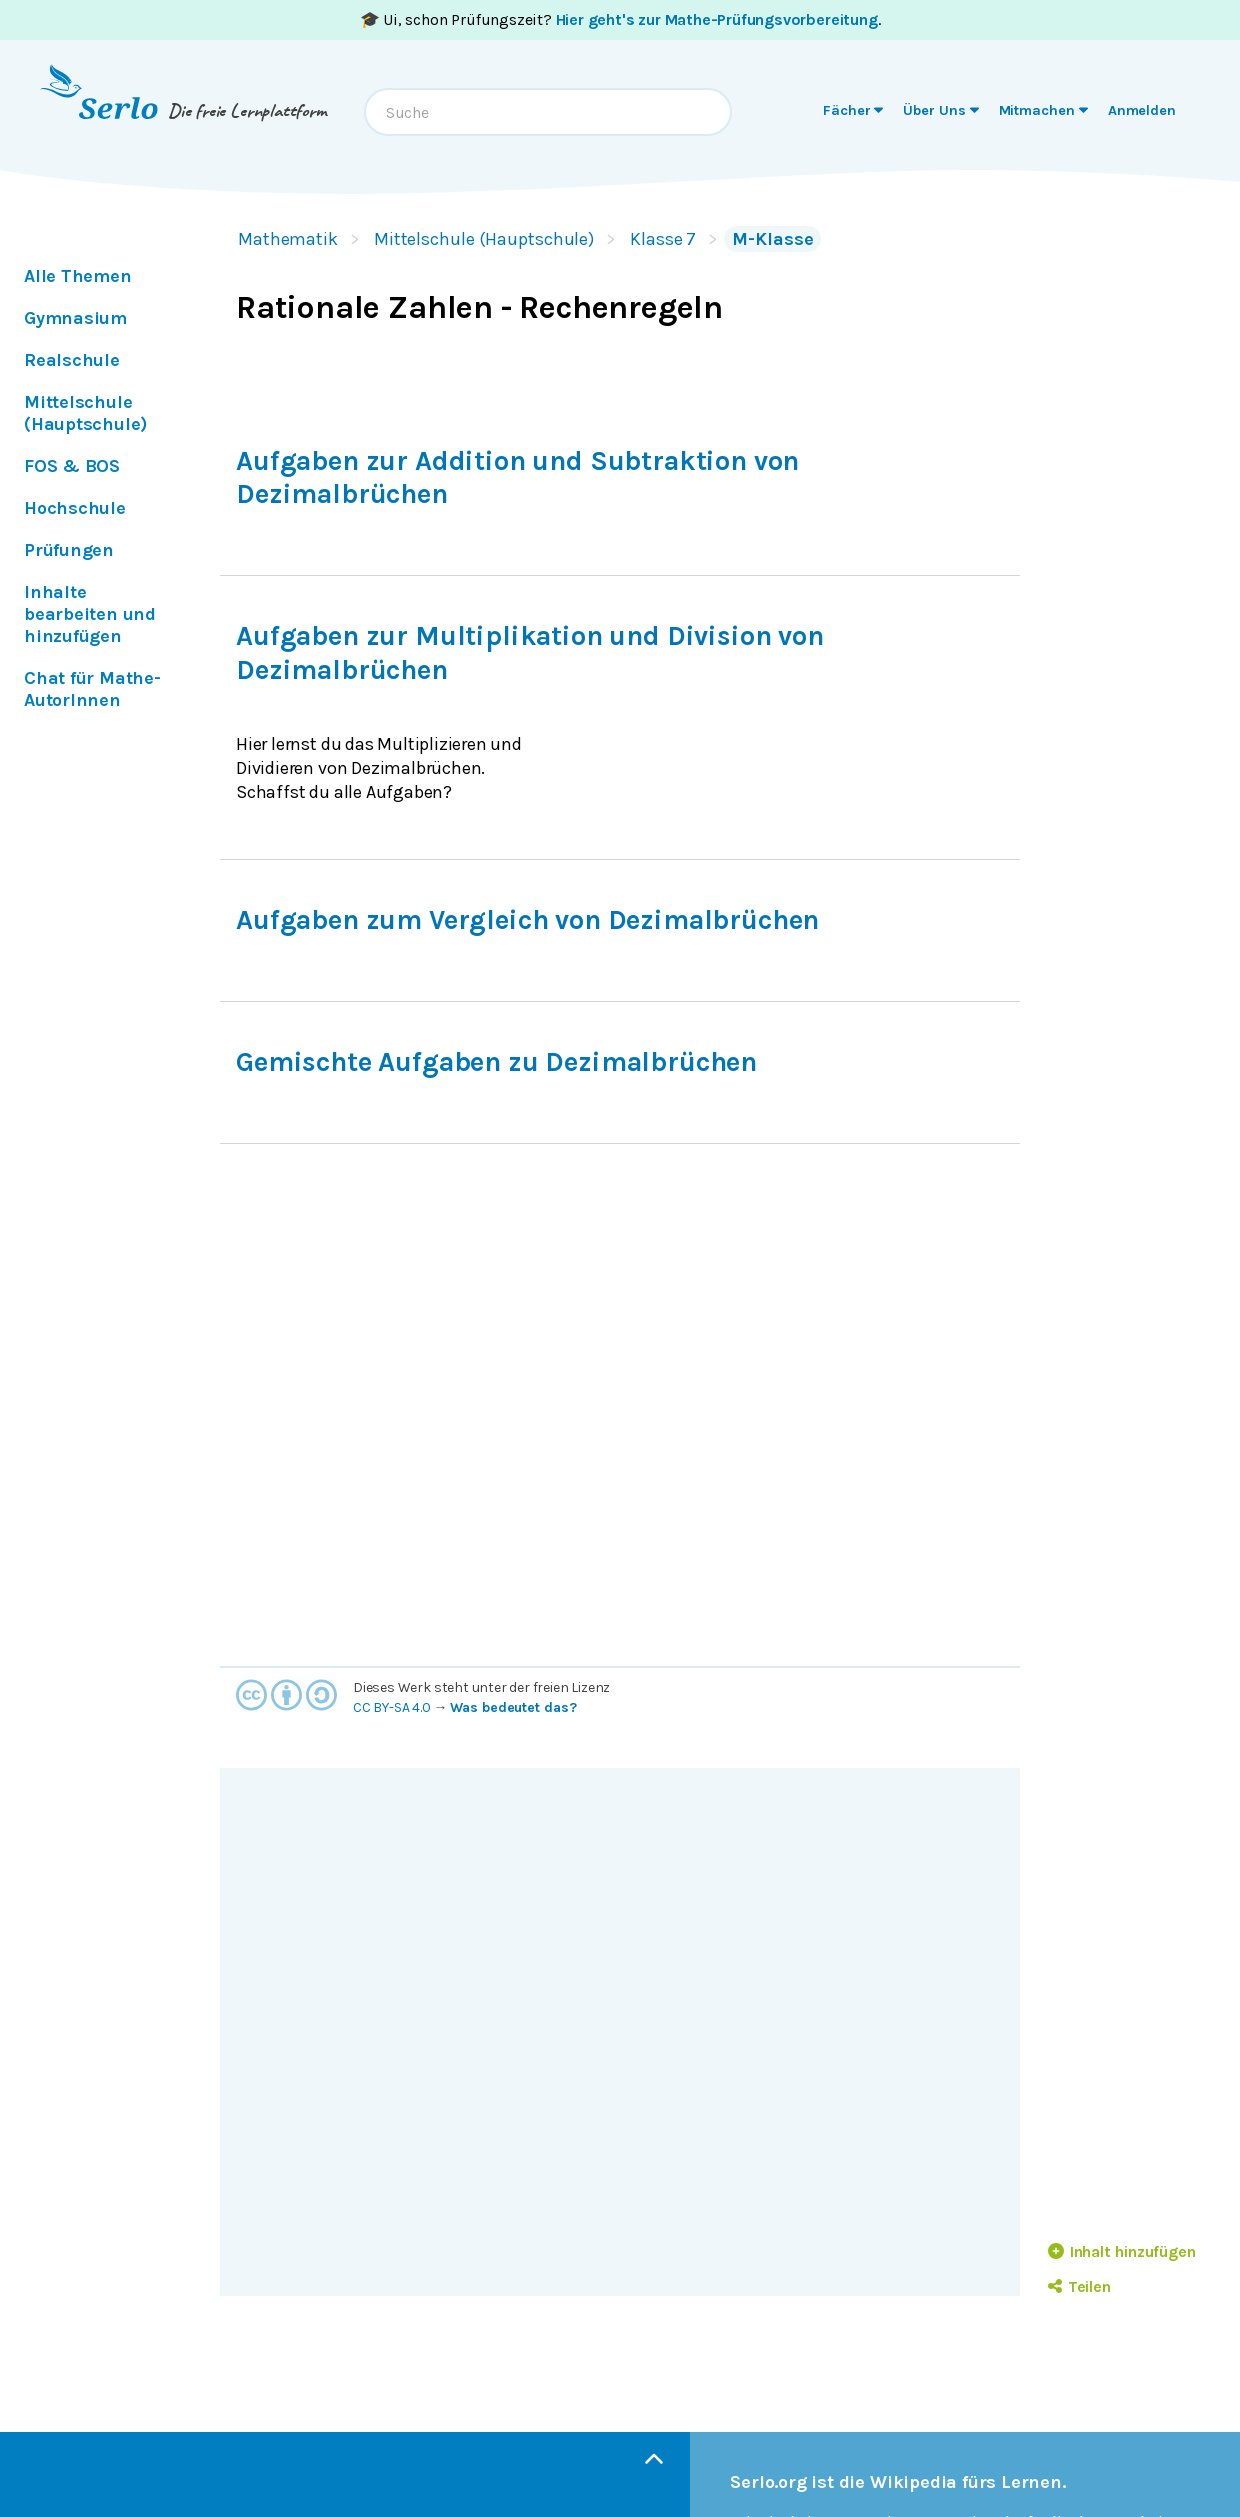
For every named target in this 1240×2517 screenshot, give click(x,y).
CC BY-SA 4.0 (392, 1707)
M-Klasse (772, 239)
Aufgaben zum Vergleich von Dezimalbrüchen (527, 920)
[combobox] (548, 112)
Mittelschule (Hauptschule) (484, 239)
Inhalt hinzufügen (1122, 2251)
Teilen (1079, 2286)
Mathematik (288, 239)
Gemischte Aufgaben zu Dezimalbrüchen (496, 1062)
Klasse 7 (663, 239)
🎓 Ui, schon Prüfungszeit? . (620, 19)
